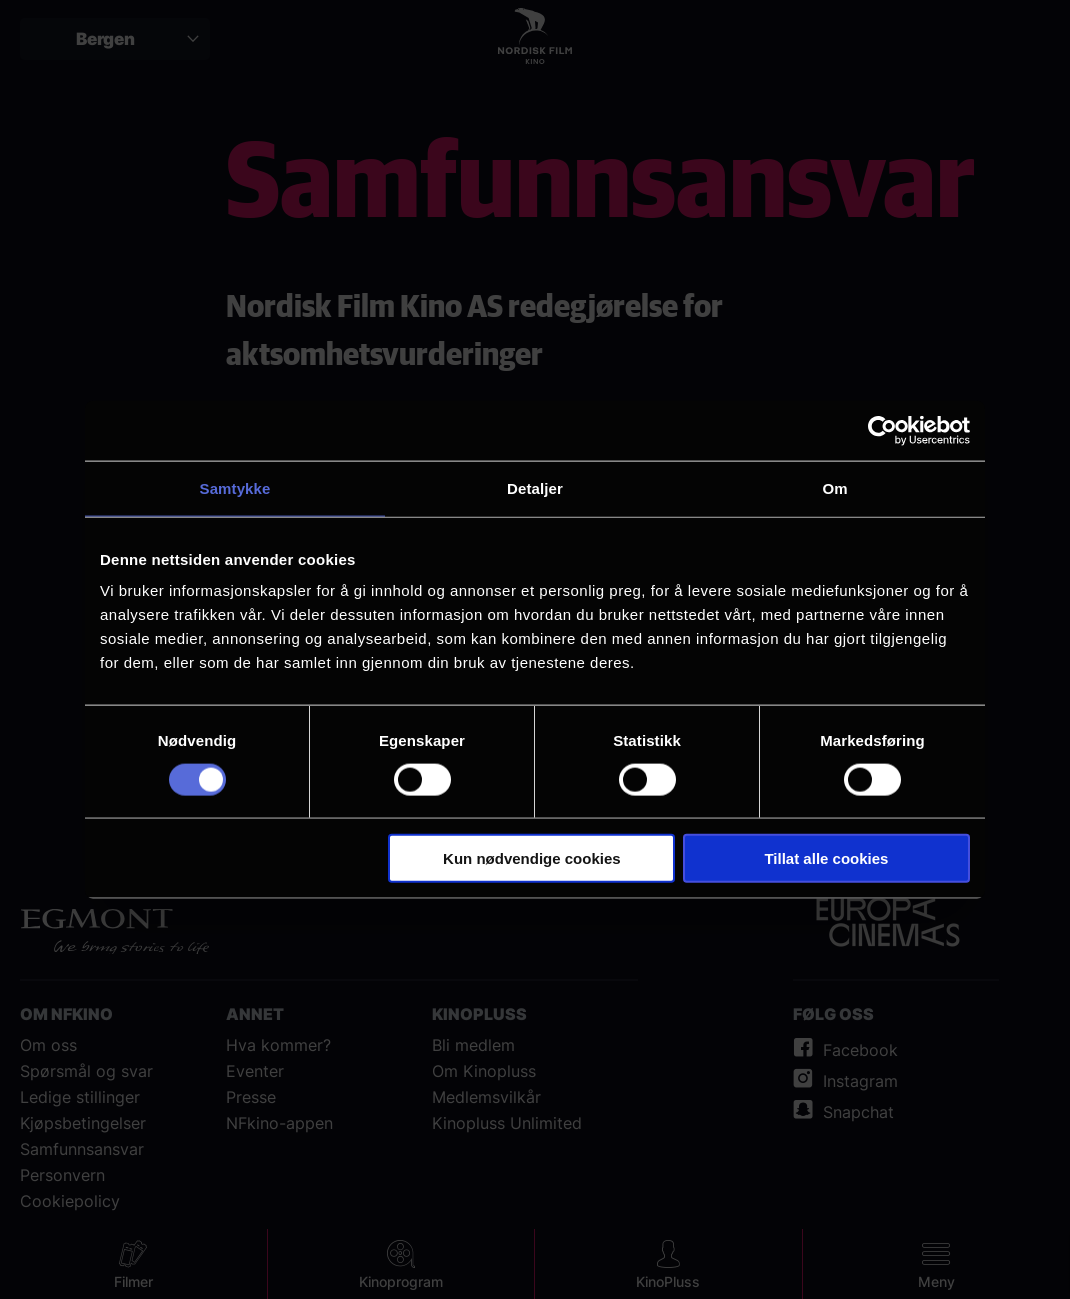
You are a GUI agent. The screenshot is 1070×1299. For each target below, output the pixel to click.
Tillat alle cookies (826, 858)
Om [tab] (834, 487)
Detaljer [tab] (535, 487)
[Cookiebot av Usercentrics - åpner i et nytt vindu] (882, 430)
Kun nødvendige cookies (532, 858)
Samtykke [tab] (235, 487)
